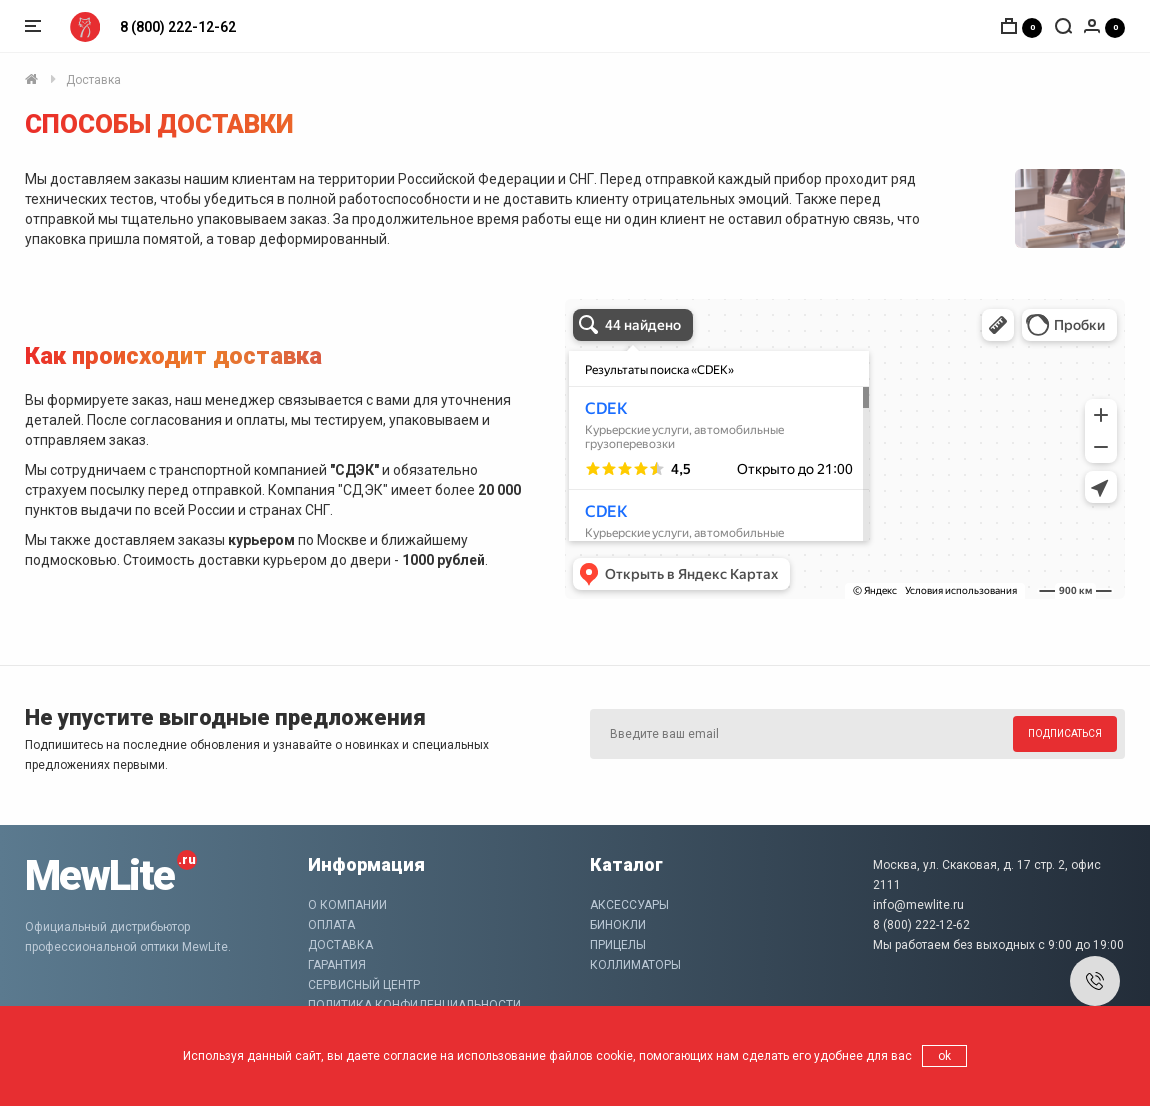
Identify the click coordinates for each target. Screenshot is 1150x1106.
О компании (347, 905)
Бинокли (618, 925)
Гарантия (337, 965)
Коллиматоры (635, 965)
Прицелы (618, 945)
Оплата (331, 925)
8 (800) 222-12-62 (178, 27)
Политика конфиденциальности (414, 1005)
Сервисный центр (364, 985)
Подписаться (1065, 733)
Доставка (93, 80)
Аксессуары (629, 905)
